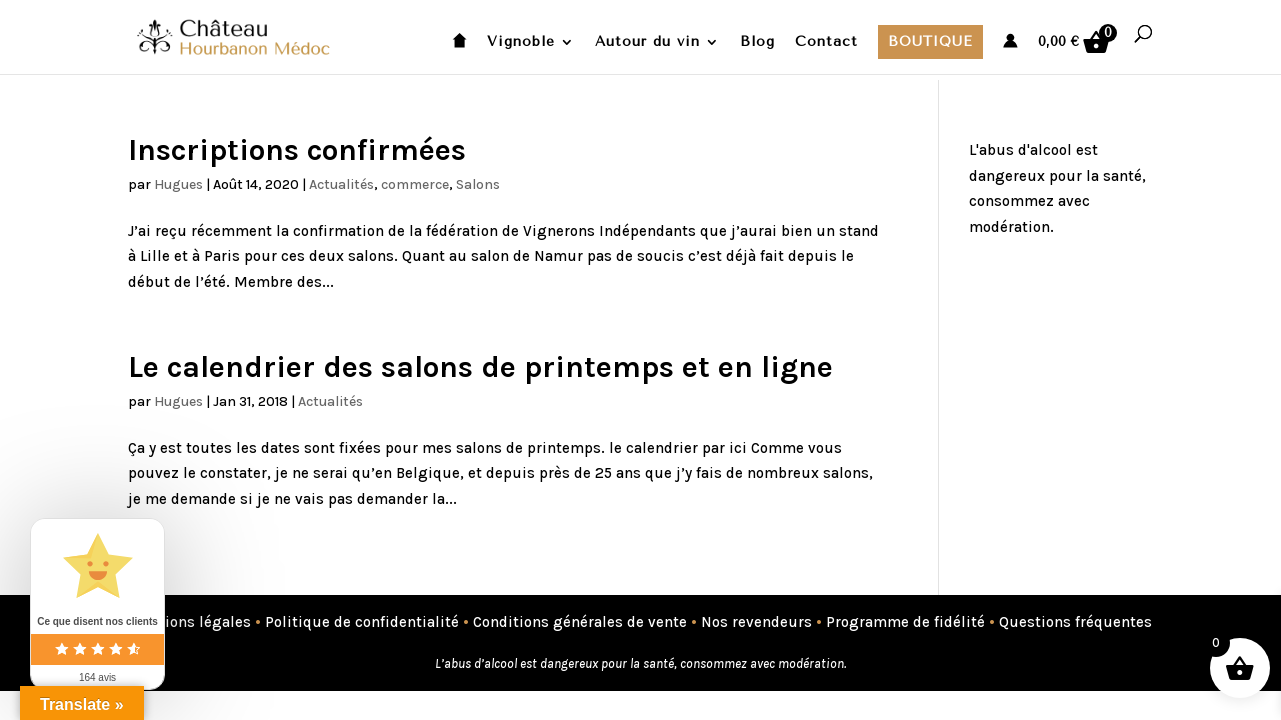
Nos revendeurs (756, 622)
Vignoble (521, 42)
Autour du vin (647, 42)
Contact (826, 42)
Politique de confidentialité (362, 622)
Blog (757, 42)
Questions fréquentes (1075, 622)
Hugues (178, 184)
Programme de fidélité (905, 622)
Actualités (341, 184)
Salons (478, 184)
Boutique (930, 41)
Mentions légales (189, 622)
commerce (415, 184)
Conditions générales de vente (580, 622)
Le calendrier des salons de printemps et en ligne (480, 367)
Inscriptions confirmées (297, 150)
